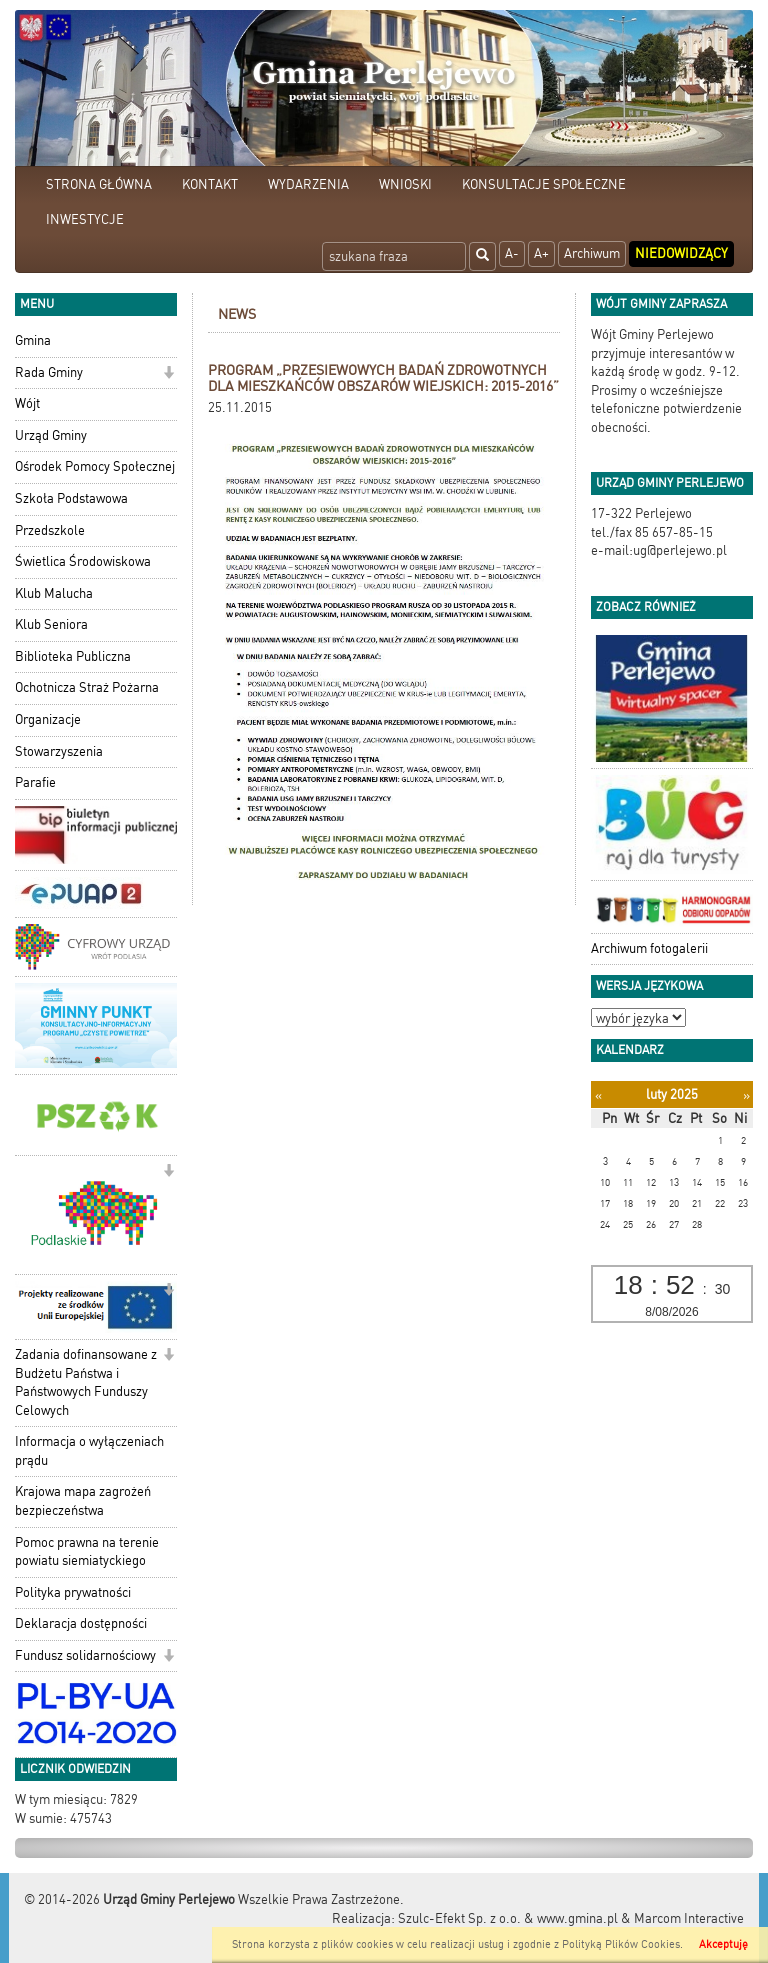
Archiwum (592, 253)
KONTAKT (210, 184)
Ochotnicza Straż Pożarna (87, 687)
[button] (168, 374)
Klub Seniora (51, 624)
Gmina (33, 340)
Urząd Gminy (51, 435)
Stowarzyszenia (59, 751)
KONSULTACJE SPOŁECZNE (544, 184)
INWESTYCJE (85, 219)
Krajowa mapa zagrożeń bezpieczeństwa (83, 1501)
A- (512, 253)
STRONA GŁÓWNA (99, 184)
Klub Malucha (54, 593)
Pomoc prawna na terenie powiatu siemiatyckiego (87, 1552)
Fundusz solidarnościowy (85, 1655)
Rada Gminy (49, 372)
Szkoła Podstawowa (71, 498)
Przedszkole (50, 530)
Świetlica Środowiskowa (83, 561)
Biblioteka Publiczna (73, 656)
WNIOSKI (405, 184)
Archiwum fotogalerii (649, 948)
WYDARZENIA (308, 184)
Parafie (35, 782)
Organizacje (48, 719)
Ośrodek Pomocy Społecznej (95, 466)
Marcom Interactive (689, 1918)
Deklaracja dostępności (81, 1623)
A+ (541, 253)
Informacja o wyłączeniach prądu (89, 1451)
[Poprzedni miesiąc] (598, 1095)
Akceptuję (723, 1944)
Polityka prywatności (73, 1592)
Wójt (27, 403)
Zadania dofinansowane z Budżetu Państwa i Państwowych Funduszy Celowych (86, 1382)
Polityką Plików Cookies (621, 1944)
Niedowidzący (681, 253)
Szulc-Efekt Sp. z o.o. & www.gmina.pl (508, 1918)
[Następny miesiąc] (746, 1095)
